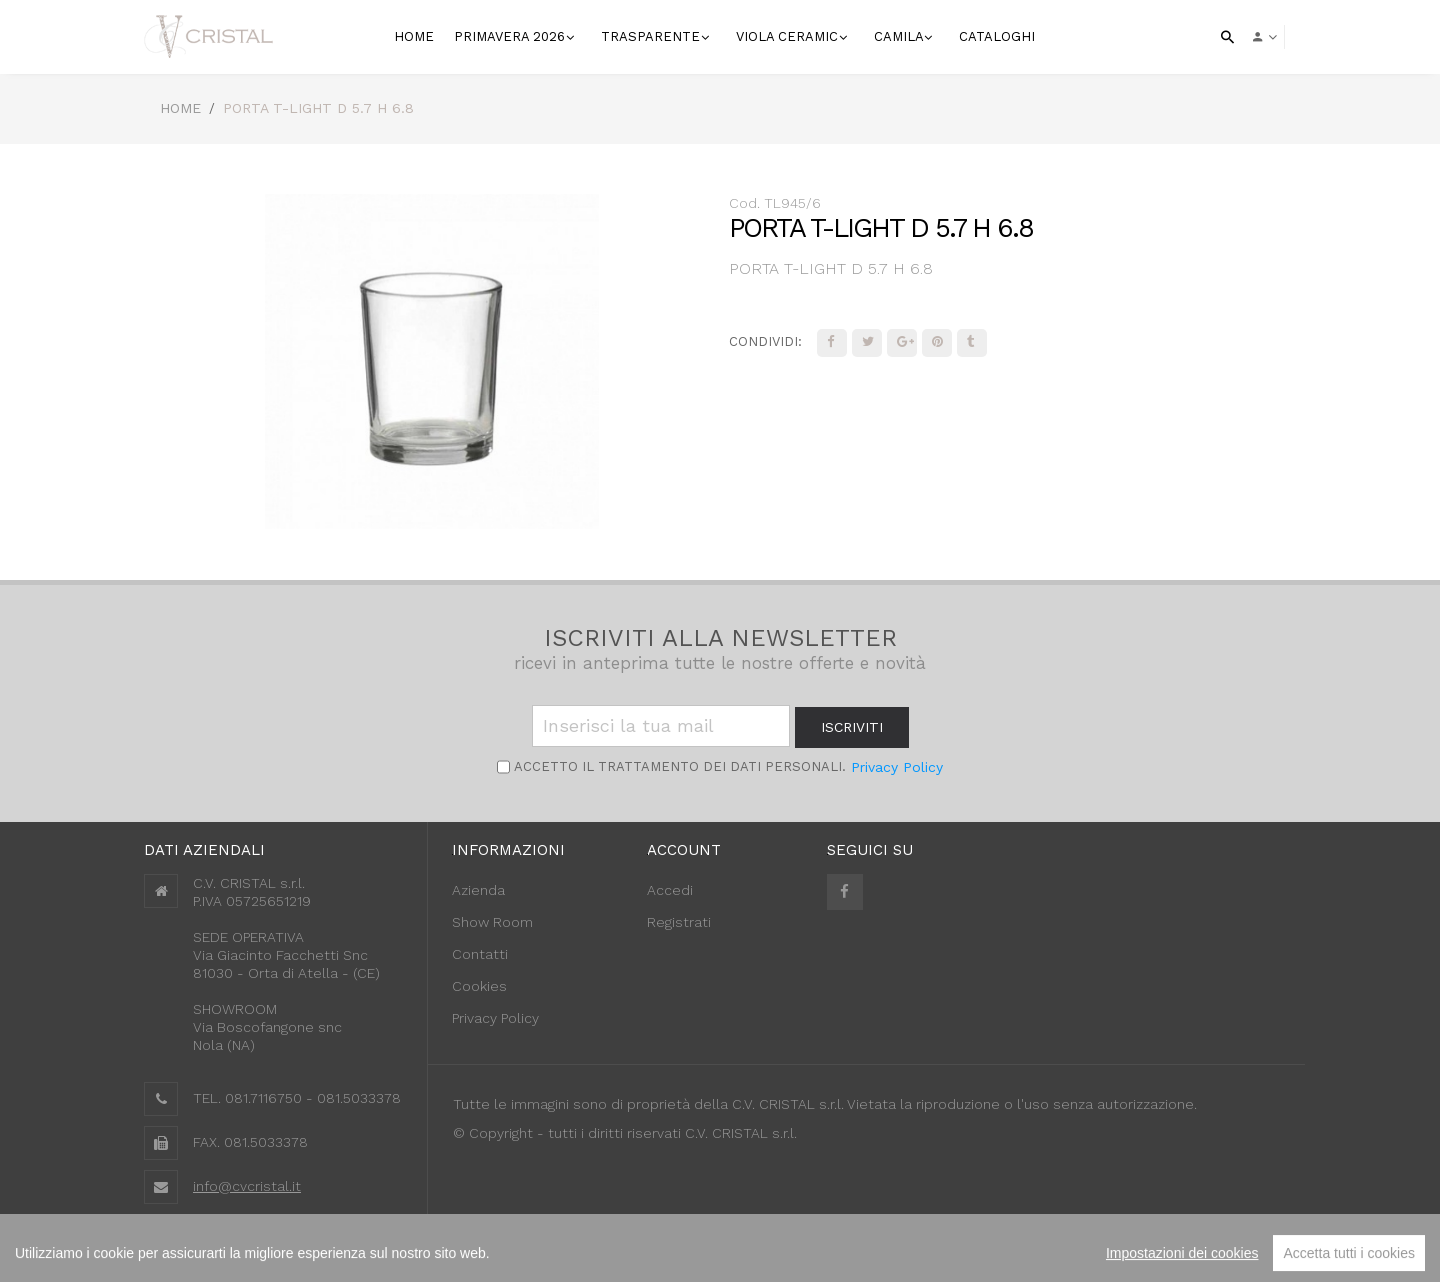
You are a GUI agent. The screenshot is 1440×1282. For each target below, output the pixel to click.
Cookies (479, 986)
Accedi (670, 890)
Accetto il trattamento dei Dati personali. (678, 766)
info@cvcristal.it (247, 1186)
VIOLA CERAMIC (789, 36)
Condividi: (765, 341)
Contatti (480, 954)
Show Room (492, 922)
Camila (900, 36)
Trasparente (652, 36)
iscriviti (852, 727)
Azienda (478, 890)
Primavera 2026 (511, 36)
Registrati (679, 922)
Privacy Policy (897, 767)
